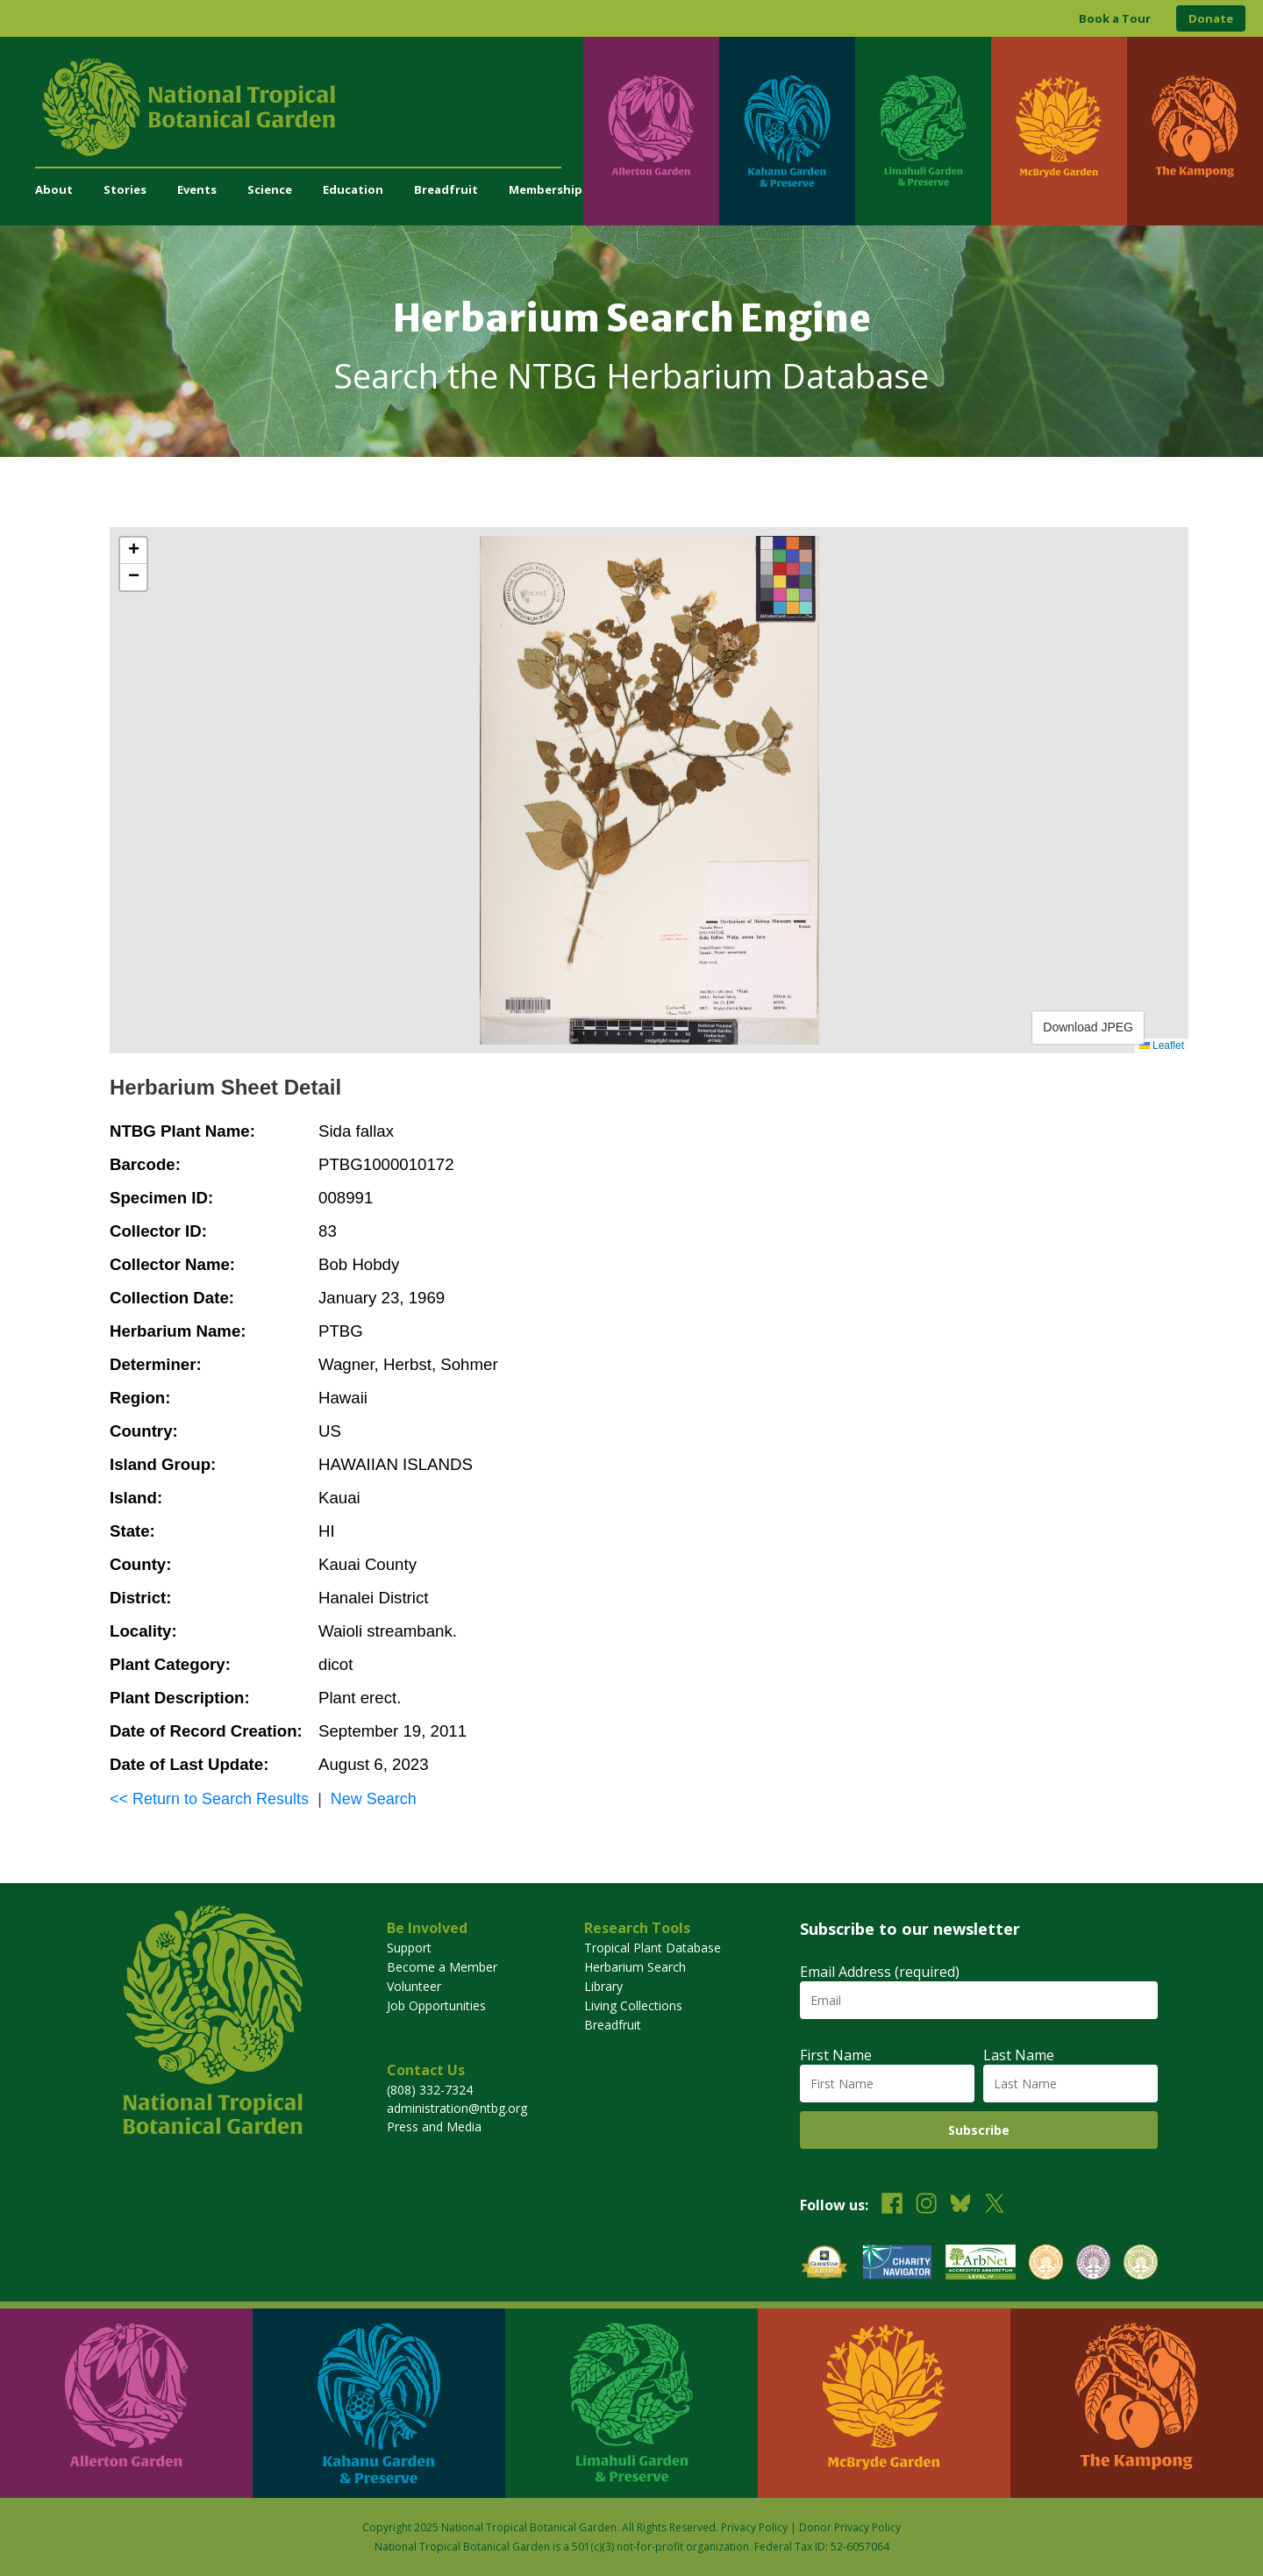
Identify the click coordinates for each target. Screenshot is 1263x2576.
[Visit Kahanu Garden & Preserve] (787, 131)
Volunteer (414, 1986)
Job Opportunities (436, 2005)
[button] (133, 551)
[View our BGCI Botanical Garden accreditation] (1046, 2264)
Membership (545, 189)
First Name (836, 2055)
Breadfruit (446, 189)
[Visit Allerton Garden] (651, 131)
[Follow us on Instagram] (926, 2205)
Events (197, 189)
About (54, 189)
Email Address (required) (880, 1971)
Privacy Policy (754, 2527)
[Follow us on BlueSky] (960, 2205)
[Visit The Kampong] (1195, 131)
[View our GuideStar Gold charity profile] (824, 2264)
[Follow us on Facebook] (892, 2205)
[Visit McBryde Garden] (1059, 131)
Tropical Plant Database (652, 1947)
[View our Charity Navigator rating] (897, 2264)
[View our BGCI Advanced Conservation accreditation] (1141, 2264)
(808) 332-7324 (430, 2089)
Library (603, 1986)
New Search (374, 1799)
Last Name (1018, 2055)
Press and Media (434, 2126)
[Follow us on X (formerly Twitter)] (994, 2205)
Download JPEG (1088, 1027)
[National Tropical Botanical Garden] (309, 107)
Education (353, 189)
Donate (1210, 18)
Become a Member (442, 1967)
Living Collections (633, 2005)
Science (269, 189)
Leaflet (1161, 1045)
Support (409, 1947)
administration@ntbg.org (457, 2108)
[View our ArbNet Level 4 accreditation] (980, 2264)
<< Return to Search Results (209, 1799)
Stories (124, 189)
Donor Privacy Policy (850, 2527)
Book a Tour (1115, 18)
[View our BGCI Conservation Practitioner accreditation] (1093, 2264)
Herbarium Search (635, 1967)
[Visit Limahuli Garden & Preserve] (923, 131)
